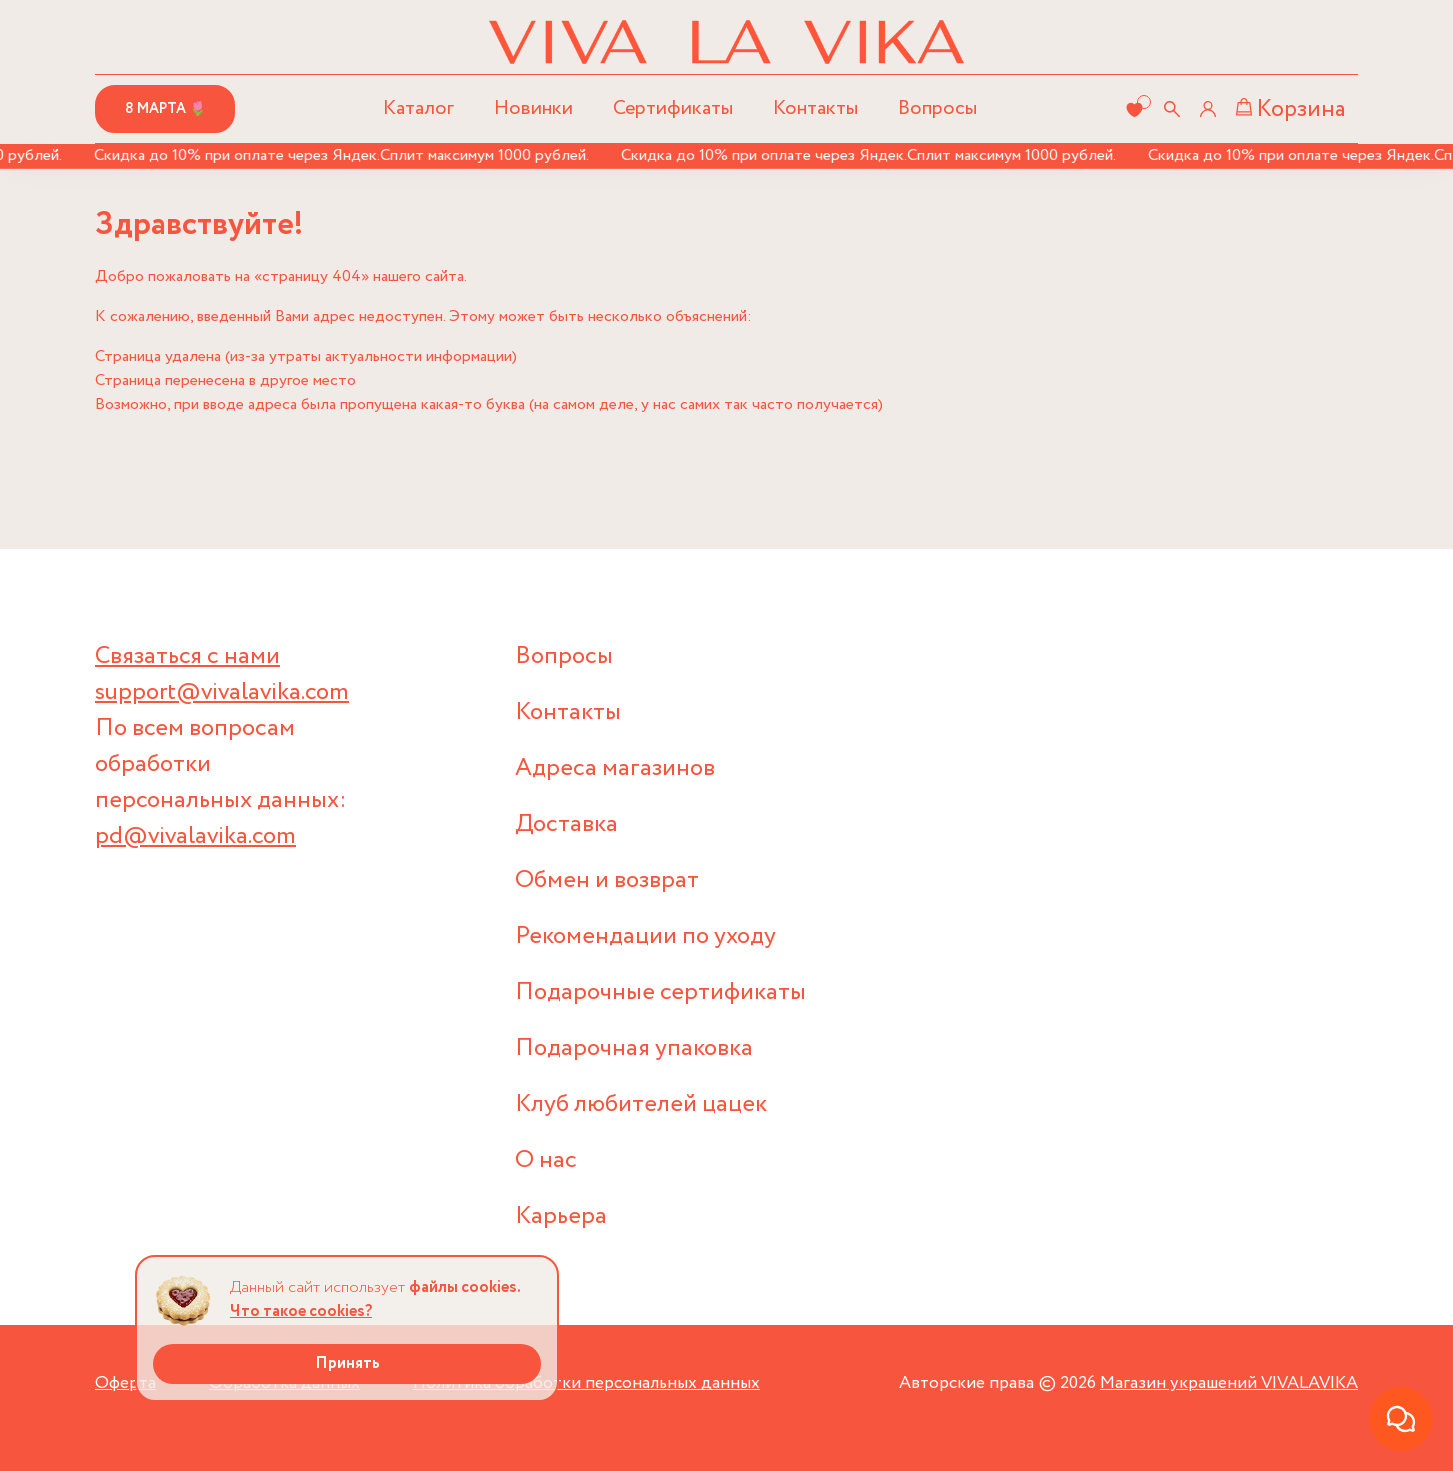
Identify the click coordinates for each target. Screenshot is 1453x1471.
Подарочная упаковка (634, 1048)
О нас (546, 1160)
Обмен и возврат (607, 880)
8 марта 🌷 (165, 109)
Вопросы (937, 108)
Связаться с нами (187, 656)
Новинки (533, 108)
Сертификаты (673, 108)
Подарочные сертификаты (660, 992)
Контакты (815, 108)
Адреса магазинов (615, 768)
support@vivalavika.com (222, 692)
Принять (347, 1363)
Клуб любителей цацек (641, 1104)
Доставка (566, 824)
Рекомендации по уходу (645, 936)
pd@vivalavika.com (195, 836)
